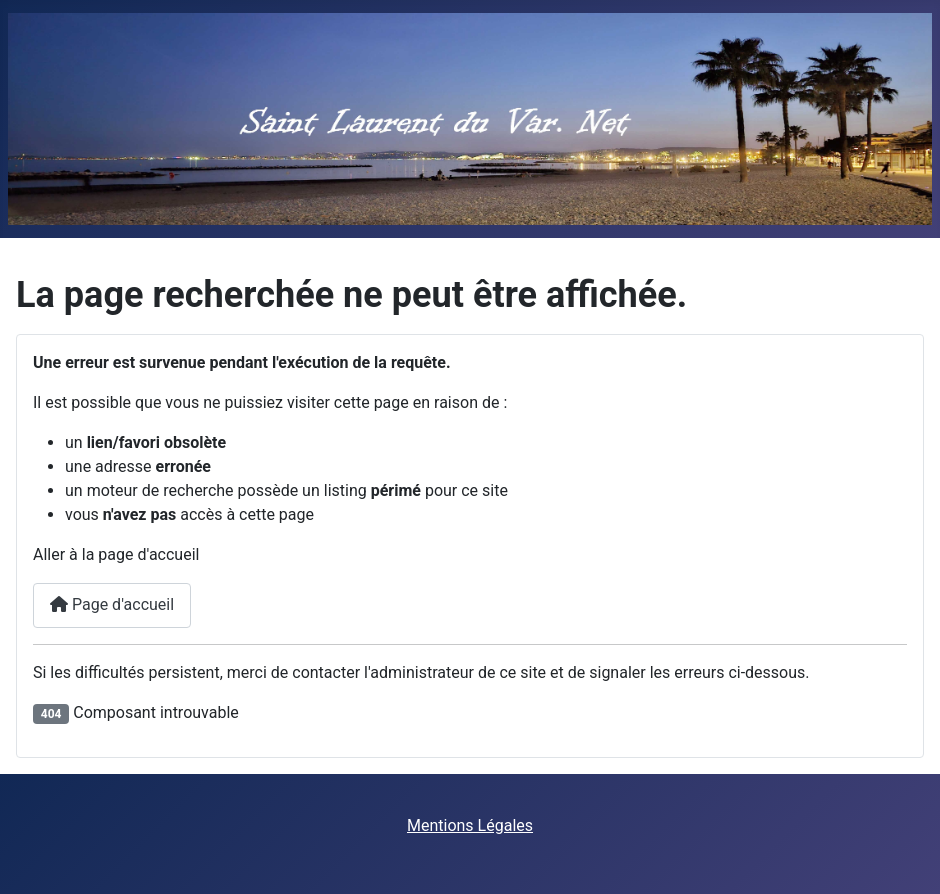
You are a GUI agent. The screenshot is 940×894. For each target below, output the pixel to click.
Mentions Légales (470, 825)
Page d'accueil (112, 604)
